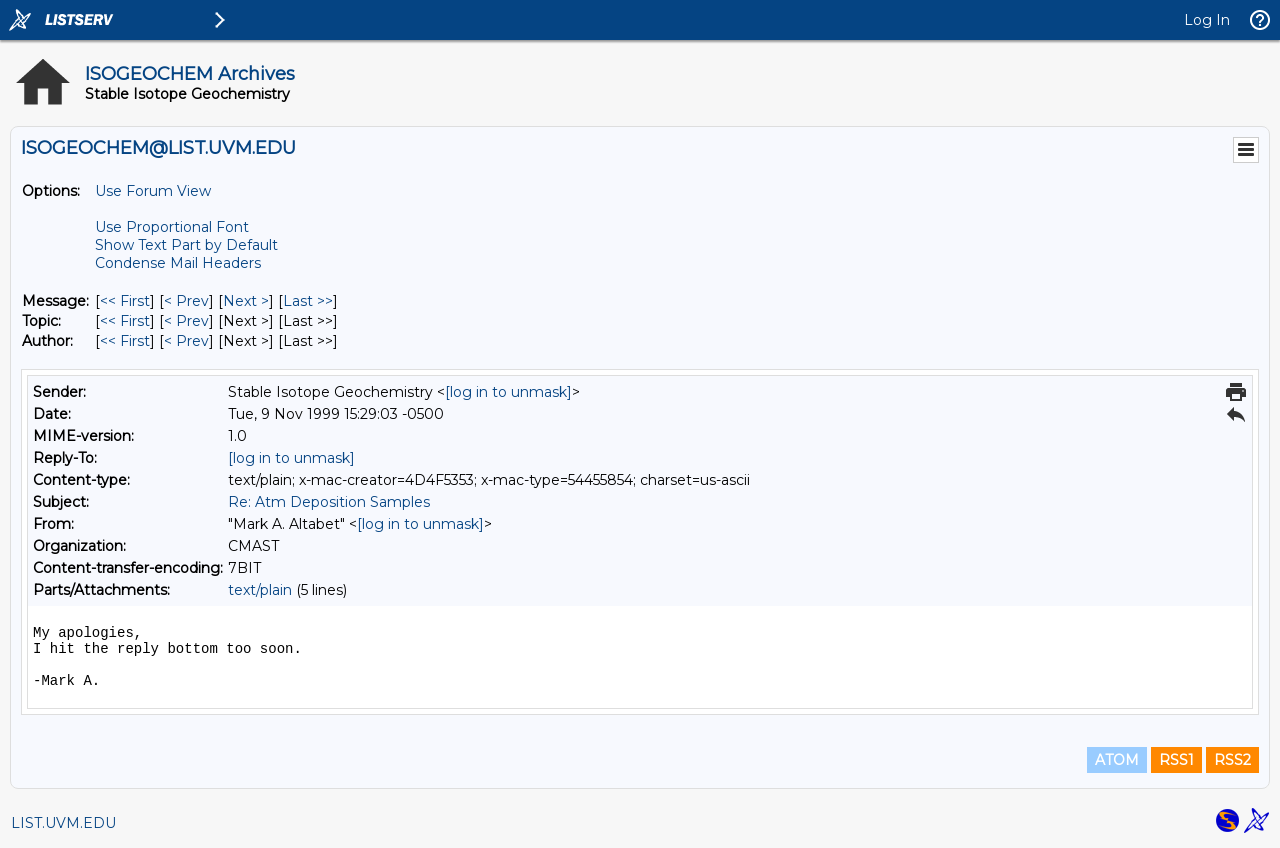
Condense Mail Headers (178, 263)
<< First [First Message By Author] (125, 341)
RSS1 (1176, 760)
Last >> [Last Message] (308, 301)
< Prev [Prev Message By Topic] (186, 321)
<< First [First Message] (125, 301)
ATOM (1117, 760)
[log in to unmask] (508, 392)
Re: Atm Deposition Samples (329, 502)
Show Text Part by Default (186, 245)
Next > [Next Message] (246, 301)
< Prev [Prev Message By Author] (186, 341)
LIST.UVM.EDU (63, 823)
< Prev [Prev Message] (186, 301)
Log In (1207, 20)
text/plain (260, 590)
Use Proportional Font (172, 227)
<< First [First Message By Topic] (125, 321)
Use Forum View (153, 191)
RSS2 (1232, 760)
